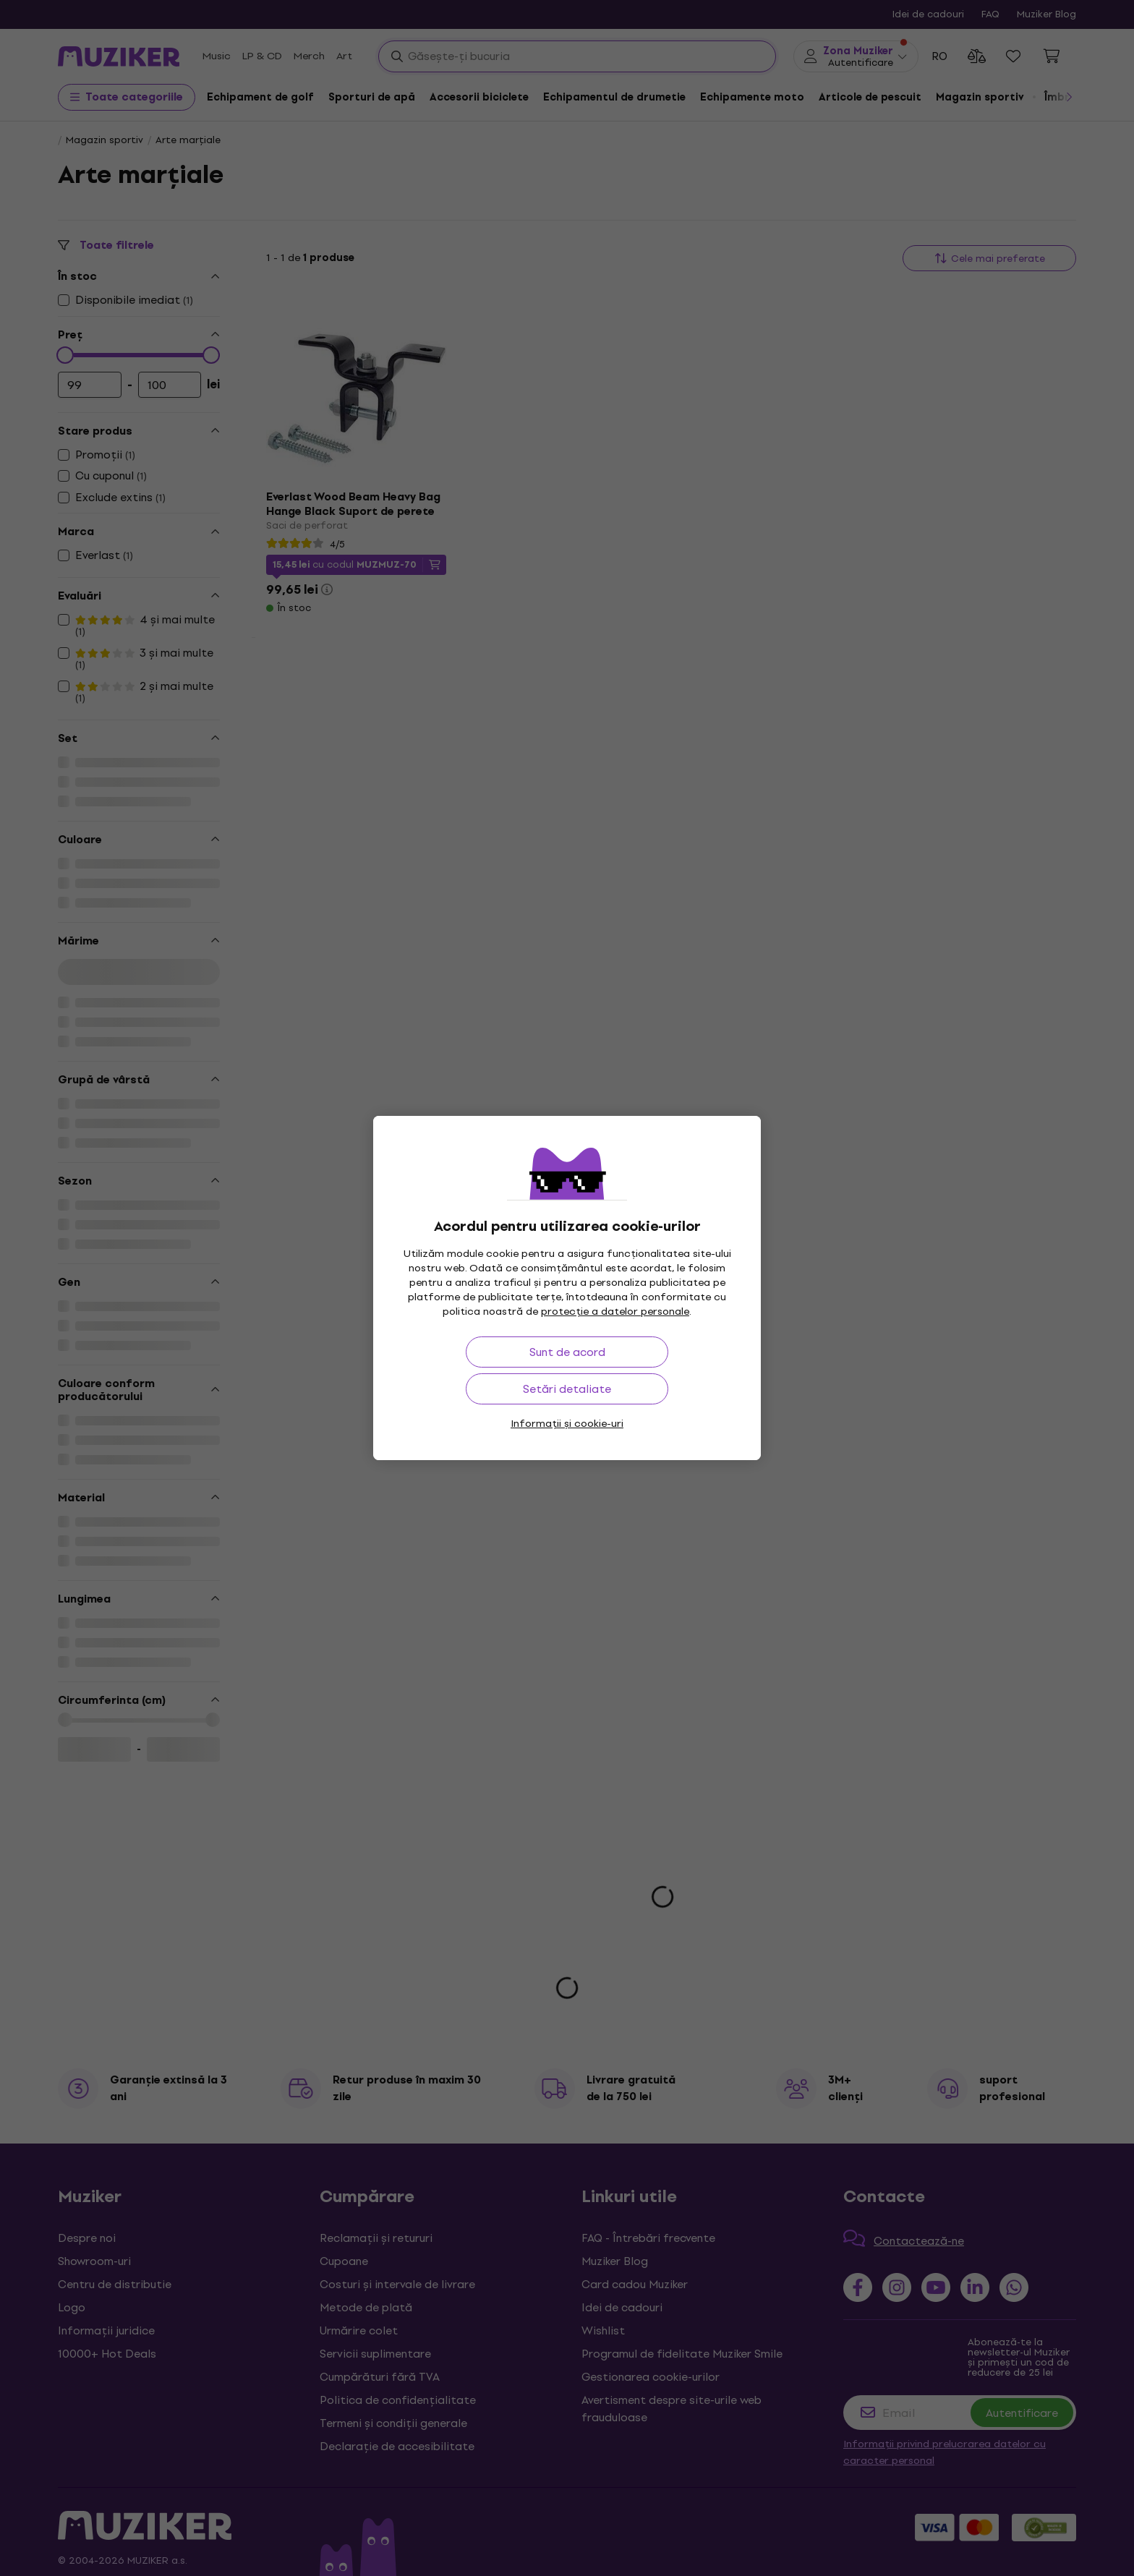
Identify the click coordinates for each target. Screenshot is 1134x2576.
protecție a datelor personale (615, 1311)
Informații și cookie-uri (567, 1423)
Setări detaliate (567, 1389)
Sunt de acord (567, 1352)
